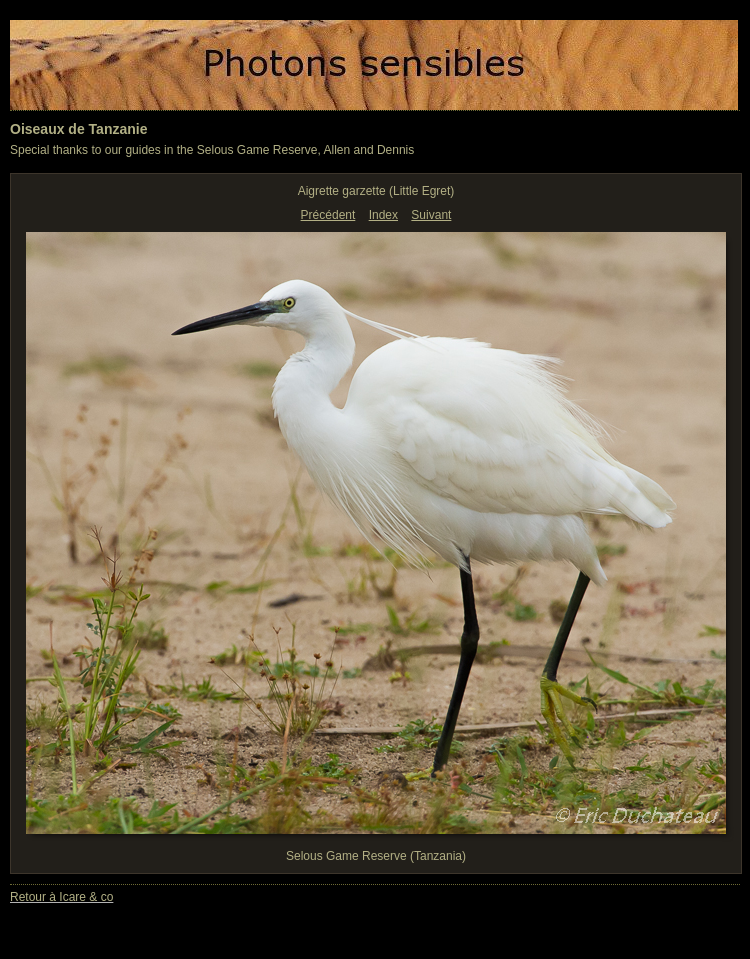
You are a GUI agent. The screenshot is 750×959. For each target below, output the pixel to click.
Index (383, 215)
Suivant (431, 215)
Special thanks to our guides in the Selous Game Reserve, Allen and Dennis (212, 150)
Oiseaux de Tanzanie (78, 129)
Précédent (328, 215)
